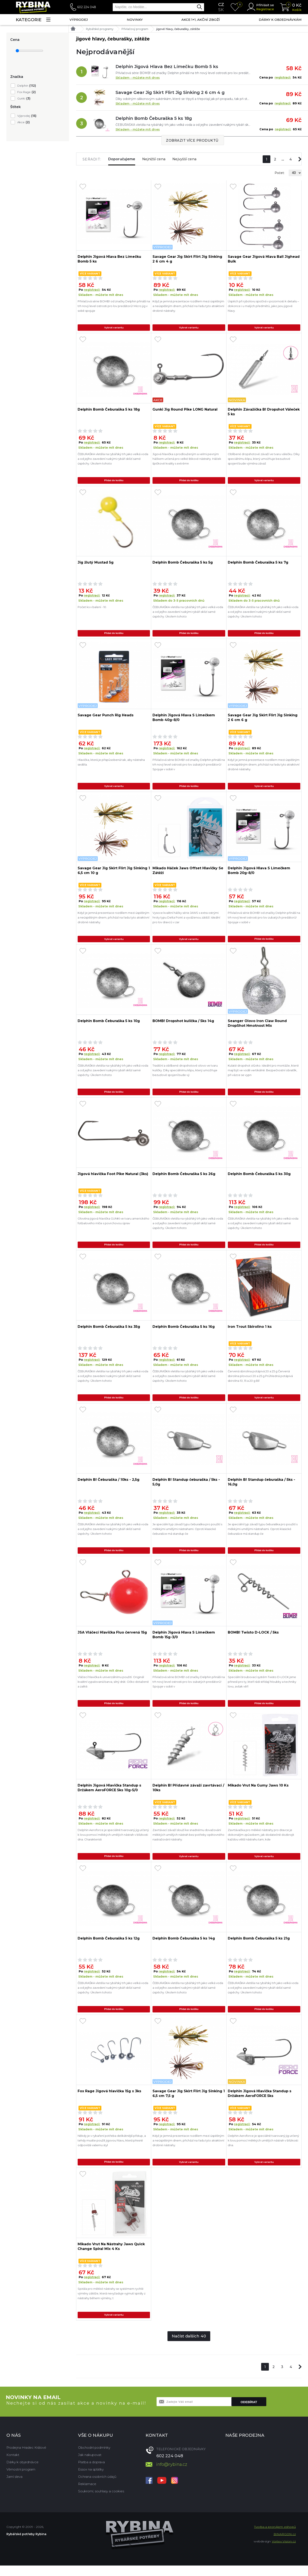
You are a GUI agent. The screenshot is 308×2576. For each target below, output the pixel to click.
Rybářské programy (99, 29)
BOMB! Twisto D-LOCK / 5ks (253, 1639)
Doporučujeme (121, 159)
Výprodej (79, 20)
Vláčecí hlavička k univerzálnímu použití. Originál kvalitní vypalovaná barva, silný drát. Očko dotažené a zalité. (113, 1688)
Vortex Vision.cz (284, 2552)
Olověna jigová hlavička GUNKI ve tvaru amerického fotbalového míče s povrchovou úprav (113, 1225)
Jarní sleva (14, 2487)
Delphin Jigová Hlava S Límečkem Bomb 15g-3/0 (184, 1641)
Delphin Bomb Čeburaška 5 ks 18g (154, 118)
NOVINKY (135, 20)
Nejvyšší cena (184, 159)
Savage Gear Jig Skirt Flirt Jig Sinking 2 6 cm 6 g (263, 719)
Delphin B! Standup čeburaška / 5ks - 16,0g (261, 1488)
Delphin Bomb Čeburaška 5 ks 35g (109, 1332)
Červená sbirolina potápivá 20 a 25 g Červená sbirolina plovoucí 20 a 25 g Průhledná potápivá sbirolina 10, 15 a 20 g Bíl (260, 1381)
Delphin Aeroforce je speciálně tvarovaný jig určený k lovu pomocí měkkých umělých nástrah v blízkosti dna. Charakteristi (113, 1842)
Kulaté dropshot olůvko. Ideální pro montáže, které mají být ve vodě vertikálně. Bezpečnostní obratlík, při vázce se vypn (263, 1074)
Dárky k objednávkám (280, 20)
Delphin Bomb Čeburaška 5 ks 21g (259, 1946)
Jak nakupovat (89, 2465)
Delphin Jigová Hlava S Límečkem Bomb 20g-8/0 (259, 873)
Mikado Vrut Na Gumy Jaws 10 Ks (258, 1793)
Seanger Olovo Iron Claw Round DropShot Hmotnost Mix (257, 1027)
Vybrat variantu (113, 328)
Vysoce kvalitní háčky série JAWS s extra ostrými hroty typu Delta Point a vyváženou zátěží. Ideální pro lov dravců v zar (186, 920)
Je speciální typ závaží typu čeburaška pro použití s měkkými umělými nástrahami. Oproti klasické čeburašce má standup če (187, 1534)
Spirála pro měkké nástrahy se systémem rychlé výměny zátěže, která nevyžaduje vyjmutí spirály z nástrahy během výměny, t (111, 2303)
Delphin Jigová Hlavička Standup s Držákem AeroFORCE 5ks (259, 2102)
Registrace (265, 9)
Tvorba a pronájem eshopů (275, 2537)
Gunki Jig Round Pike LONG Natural (185, 410)
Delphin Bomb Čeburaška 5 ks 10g (109, 1025)
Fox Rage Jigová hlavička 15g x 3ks (109, 2100)
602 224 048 (86, 7)
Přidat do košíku (113, 481)
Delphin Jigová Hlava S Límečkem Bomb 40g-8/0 (184, 719)
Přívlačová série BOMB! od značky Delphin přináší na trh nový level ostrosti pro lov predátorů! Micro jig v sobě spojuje (114, 306)
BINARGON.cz (285, 2544)
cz (221, 4)
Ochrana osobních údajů (97, 2487)
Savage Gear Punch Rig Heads (105, 717)
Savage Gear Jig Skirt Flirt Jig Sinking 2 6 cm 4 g (170, 92)
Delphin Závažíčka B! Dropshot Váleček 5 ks (264, 412)
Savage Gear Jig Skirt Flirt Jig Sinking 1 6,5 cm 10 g (114, 873)
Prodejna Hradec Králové (26, 2458)
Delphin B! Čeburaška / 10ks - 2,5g (108, 1486)
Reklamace (87, 2494)
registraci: (283, 77)
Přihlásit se (265, 5)
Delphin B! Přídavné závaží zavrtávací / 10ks (188, 1795)
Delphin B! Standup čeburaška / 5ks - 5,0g (186, 1488)
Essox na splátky (91, 2480)
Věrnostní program (20, 2480)
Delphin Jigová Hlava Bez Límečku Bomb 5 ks (167, 66)
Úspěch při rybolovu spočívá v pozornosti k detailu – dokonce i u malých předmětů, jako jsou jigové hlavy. (263, 306)
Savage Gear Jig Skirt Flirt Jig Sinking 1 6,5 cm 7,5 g (189, 2102)
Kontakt (12, 2465)
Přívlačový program (134, 29)
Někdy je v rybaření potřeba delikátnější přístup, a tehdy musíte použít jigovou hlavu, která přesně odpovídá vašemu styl (112, 2149)
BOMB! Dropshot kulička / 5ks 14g (183, 1025)
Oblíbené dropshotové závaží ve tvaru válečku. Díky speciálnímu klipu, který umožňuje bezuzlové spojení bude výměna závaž (264, 459)
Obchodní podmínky (94, 2458)
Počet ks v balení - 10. (92, 608)
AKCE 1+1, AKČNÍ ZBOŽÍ (200, 20)
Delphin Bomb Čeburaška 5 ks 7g (258, 564)
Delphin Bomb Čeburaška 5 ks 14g (184, 1946)
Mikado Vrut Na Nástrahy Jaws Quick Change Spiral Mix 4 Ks (111, 2256)
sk (221, 9)
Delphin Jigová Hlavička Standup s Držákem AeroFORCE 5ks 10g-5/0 (109, 1795)
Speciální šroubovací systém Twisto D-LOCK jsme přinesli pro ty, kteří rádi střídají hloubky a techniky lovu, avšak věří (262, 1688)
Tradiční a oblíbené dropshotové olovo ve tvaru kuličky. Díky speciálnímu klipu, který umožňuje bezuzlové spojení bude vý (185, 1074)
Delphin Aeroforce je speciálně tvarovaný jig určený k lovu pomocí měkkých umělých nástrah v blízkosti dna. (263, 2149)
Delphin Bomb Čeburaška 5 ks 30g (259, 1178)
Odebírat (249, 2412)
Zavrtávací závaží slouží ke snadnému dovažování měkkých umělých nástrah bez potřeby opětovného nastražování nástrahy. (188, 1842)
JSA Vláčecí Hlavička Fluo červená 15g (112, 1639)
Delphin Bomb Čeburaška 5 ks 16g (184, 1332)
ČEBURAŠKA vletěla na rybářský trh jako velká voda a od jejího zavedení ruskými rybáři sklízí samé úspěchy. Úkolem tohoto (113, 459)
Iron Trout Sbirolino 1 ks (250, 1332)
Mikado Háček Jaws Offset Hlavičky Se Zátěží (188, 873)
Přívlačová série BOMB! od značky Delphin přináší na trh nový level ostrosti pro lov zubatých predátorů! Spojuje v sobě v (189, 766)
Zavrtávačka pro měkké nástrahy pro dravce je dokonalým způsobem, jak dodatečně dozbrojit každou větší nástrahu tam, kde (261, 1842)
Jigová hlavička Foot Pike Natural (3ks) (113, 1178)
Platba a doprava (91, 2473)
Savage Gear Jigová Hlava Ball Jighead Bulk (264, 259)
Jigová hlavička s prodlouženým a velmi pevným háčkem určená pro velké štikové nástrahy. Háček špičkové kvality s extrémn (187, 459)
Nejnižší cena (153, 159)
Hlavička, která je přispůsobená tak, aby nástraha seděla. (111, 764)
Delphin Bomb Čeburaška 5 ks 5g (183, 564)
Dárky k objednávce (22, 2473)
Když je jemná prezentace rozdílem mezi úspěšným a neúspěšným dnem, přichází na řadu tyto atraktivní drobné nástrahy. (188, 306)
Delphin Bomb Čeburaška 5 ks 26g (184, 1178)
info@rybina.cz (171, 2474)
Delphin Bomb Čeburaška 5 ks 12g (109, 1946)
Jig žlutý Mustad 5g (96, 564)
